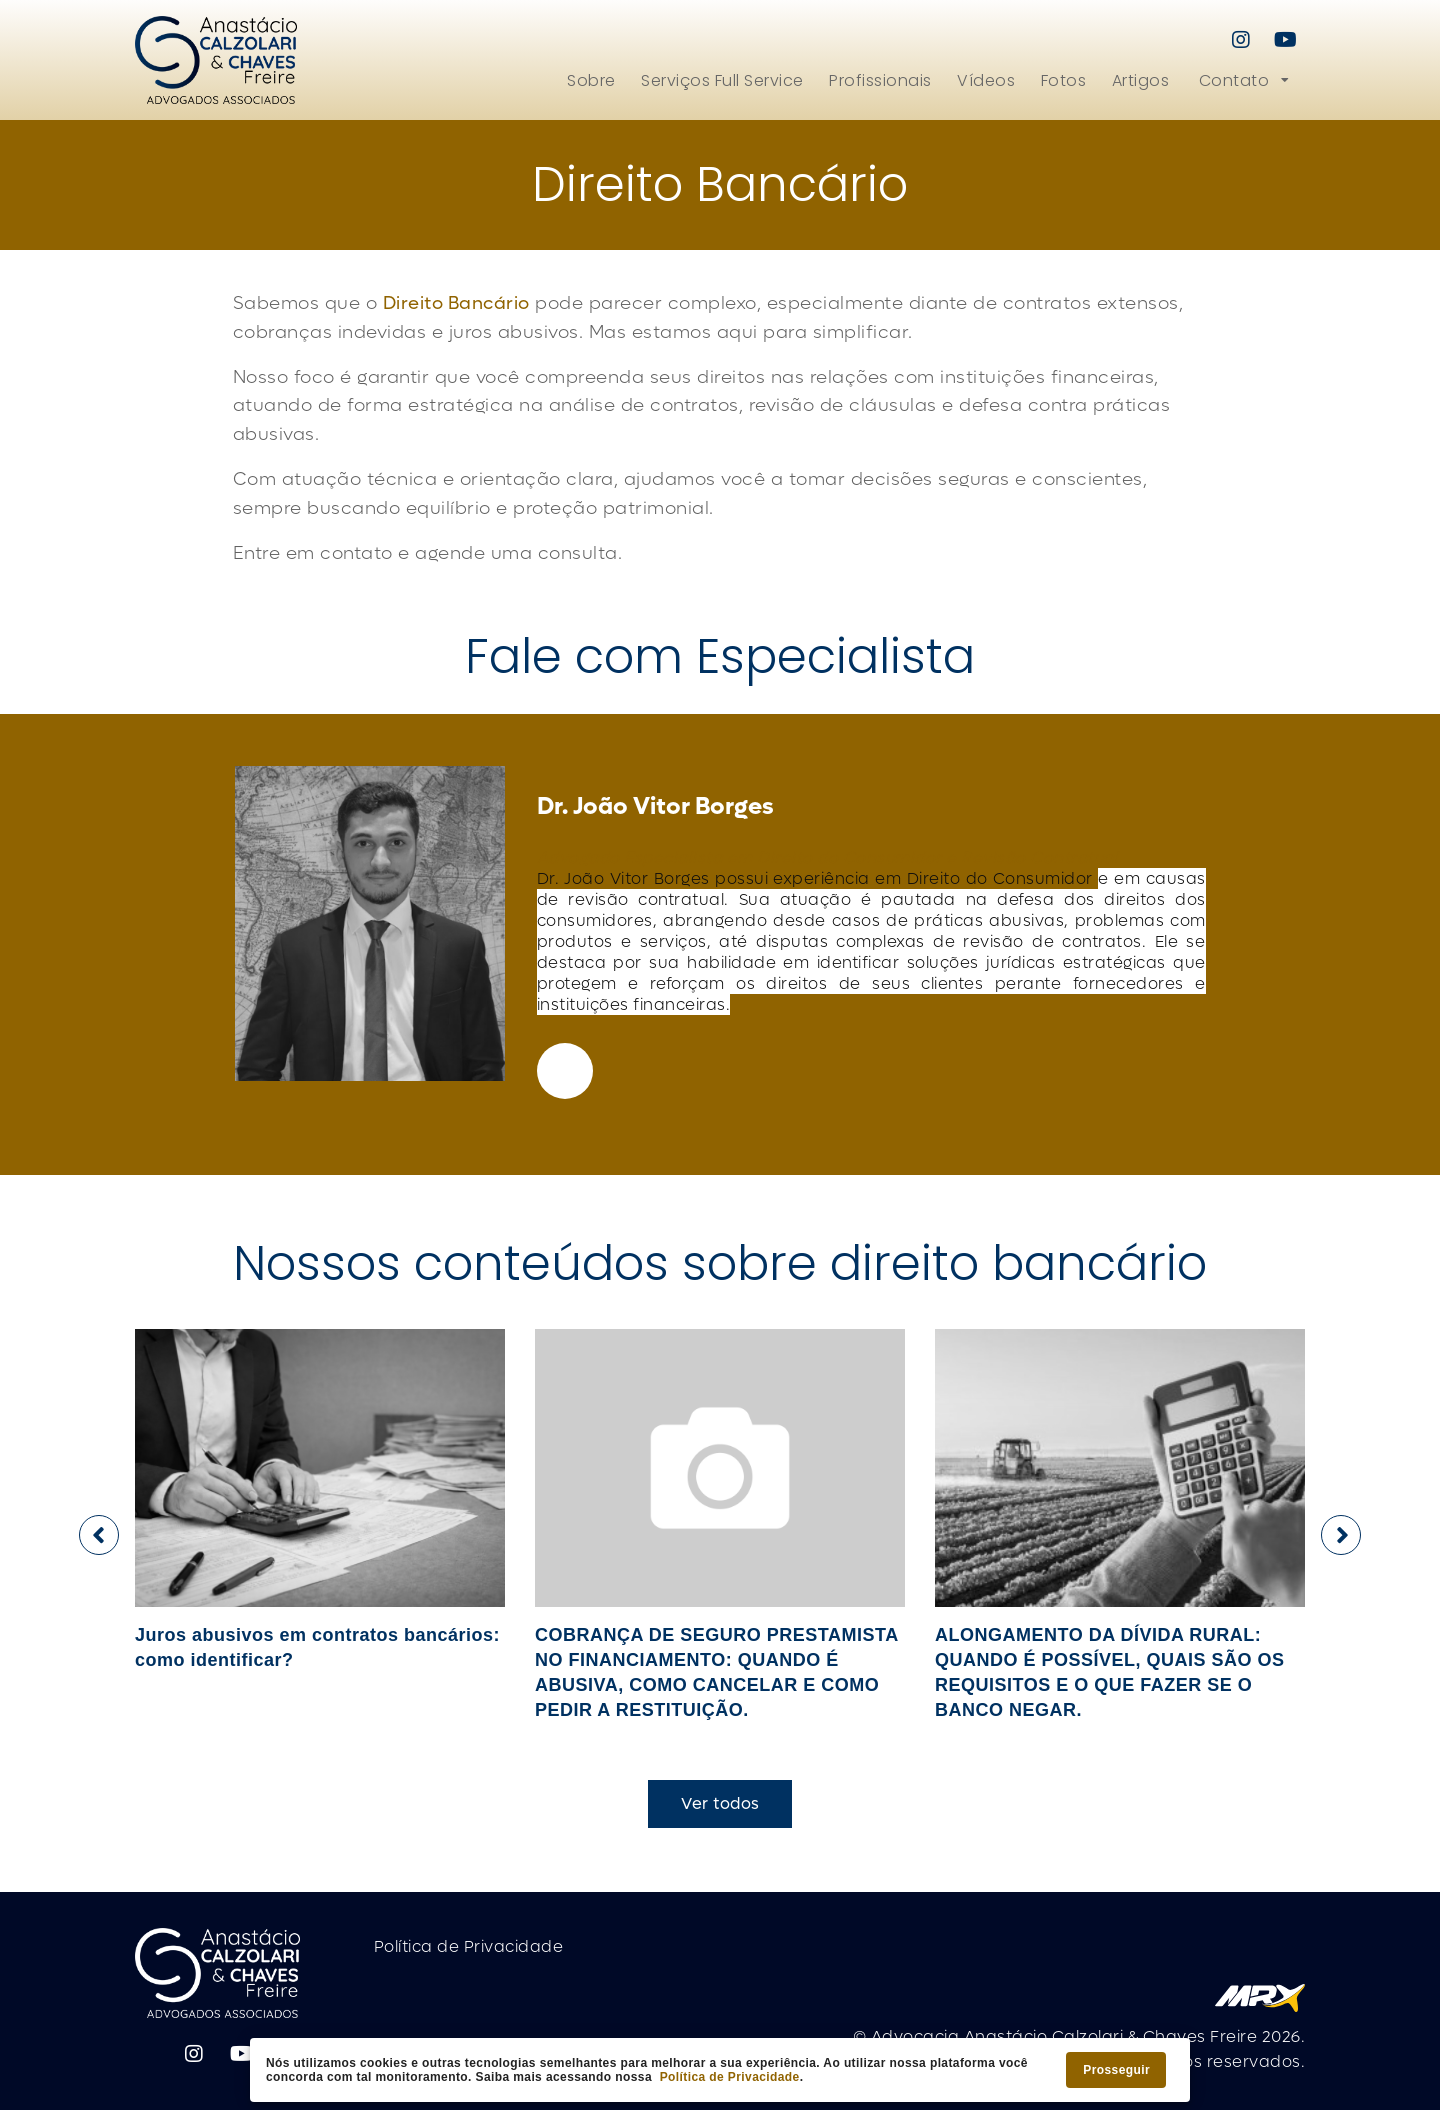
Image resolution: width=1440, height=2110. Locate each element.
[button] (1243, 80)
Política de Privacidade (730, 2077)
